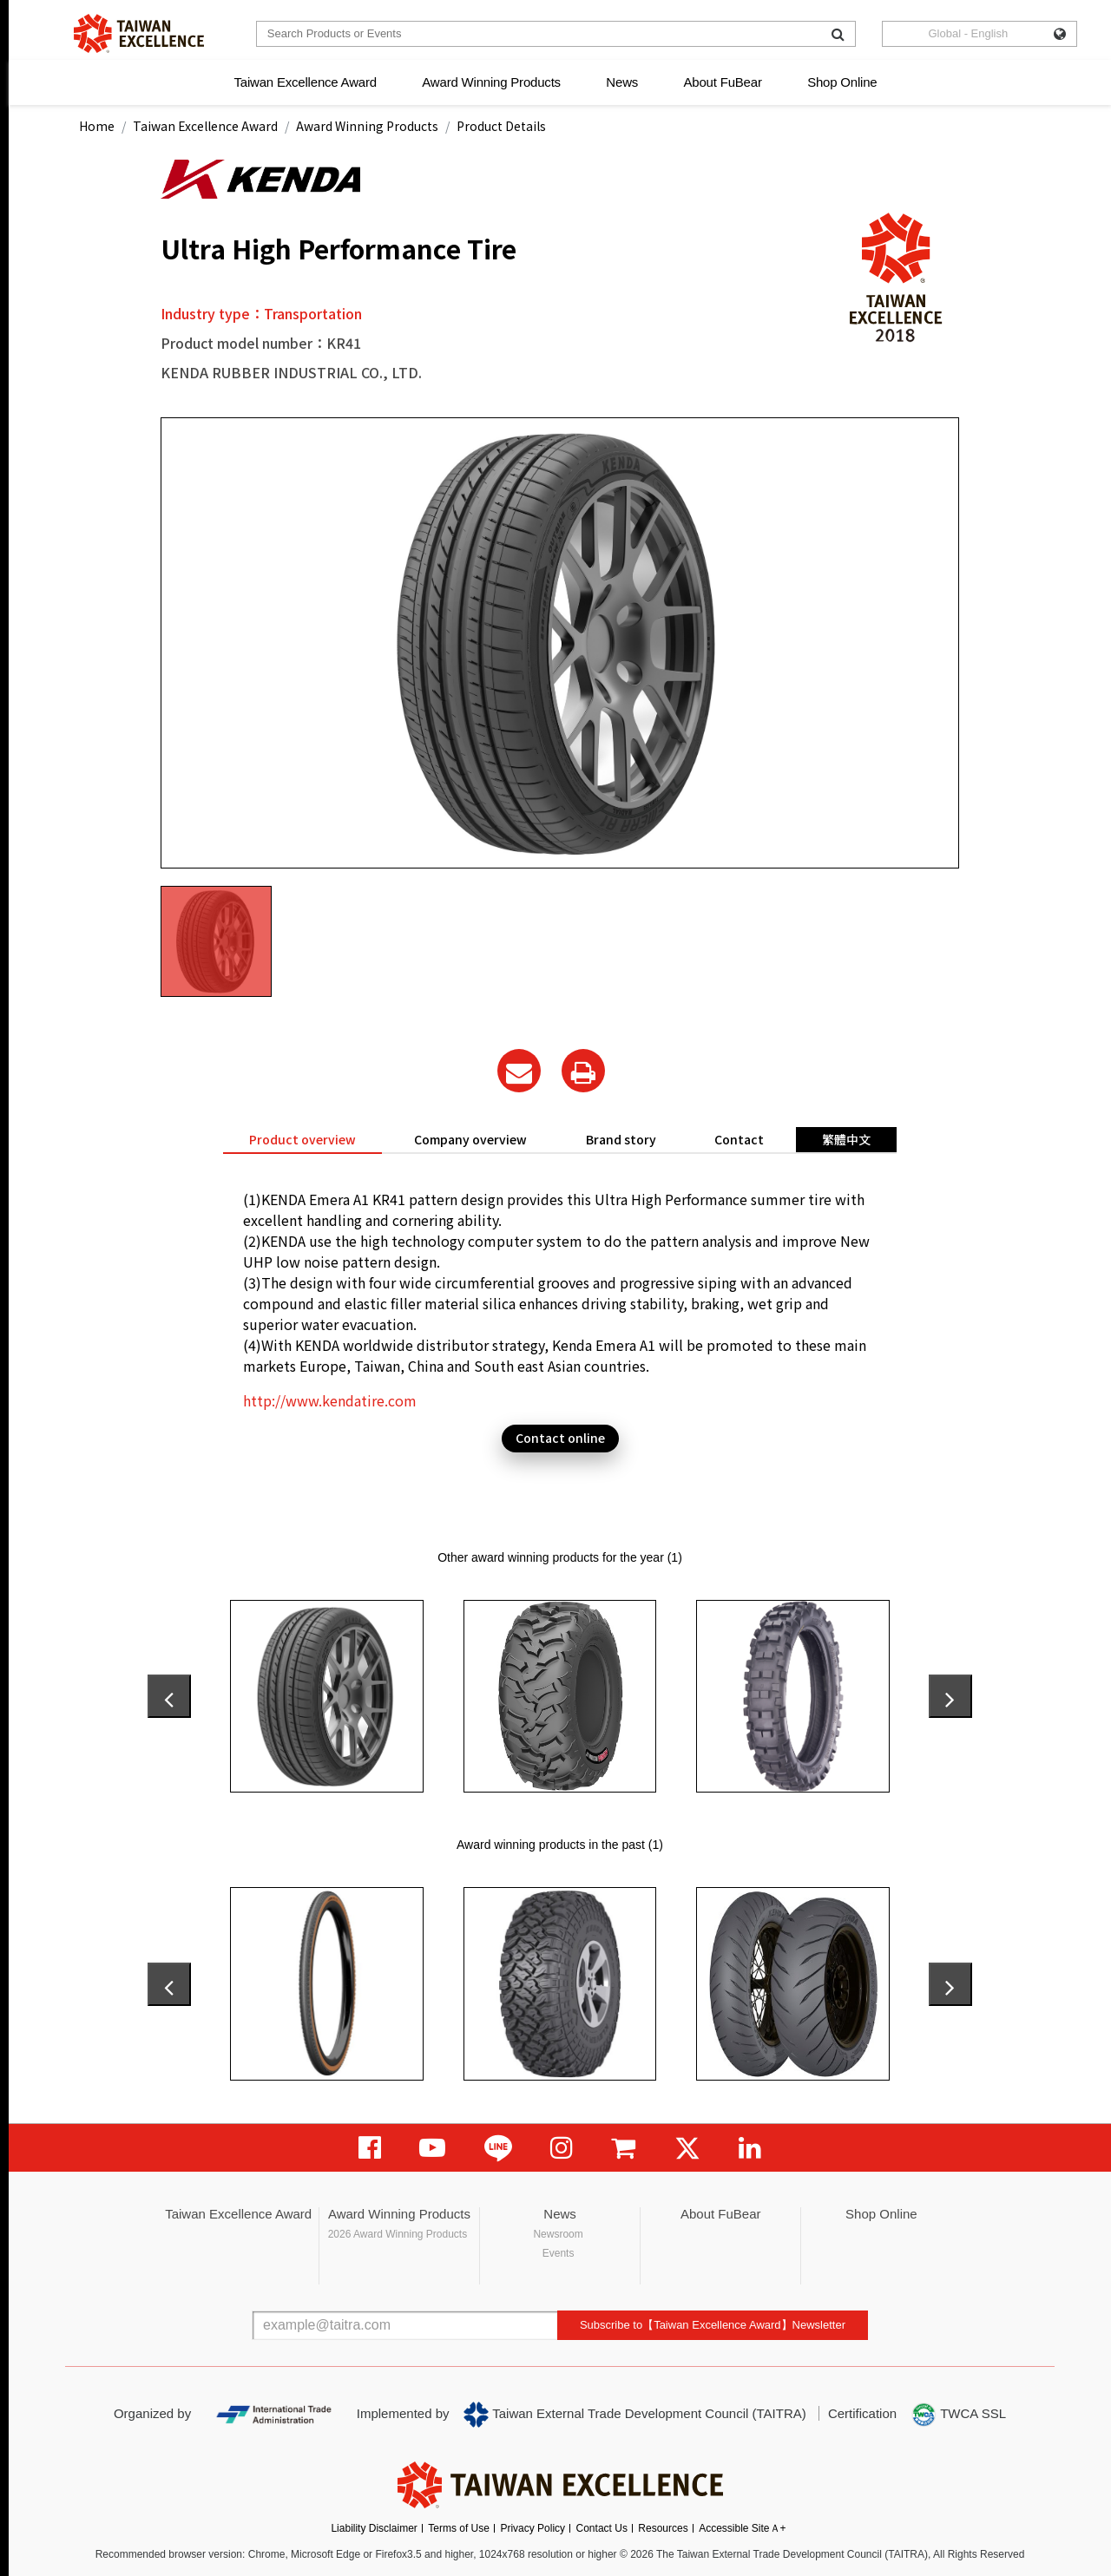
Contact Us (602, 2528)
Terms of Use (459, 2528)
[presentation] (169, 1696)
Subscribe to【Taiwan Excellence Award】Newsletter (712, 2324)
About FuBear (723, 82)
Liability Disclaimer (374, 2528)
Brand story (621, 1139)
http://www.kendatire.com (330, 1400)
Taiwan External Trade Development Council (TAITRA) (634, 2415)
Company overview (470, 1139)
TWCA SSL (958, 2415)
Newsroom (557, 2234)
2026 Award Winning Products (398, 2234)
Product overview (302, 1139)
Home (97, 125)
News (622, 82)
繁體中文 (846, 1139)
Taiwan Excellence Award (304, 82)
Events (558, 2253)
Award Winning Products (491, 82)
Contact (739, 1139)
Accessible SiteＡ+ (742, 2528)
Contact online (560, 1437)
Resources (662, 2528)
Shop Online (842, 82)
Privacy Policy (532, 2528)
